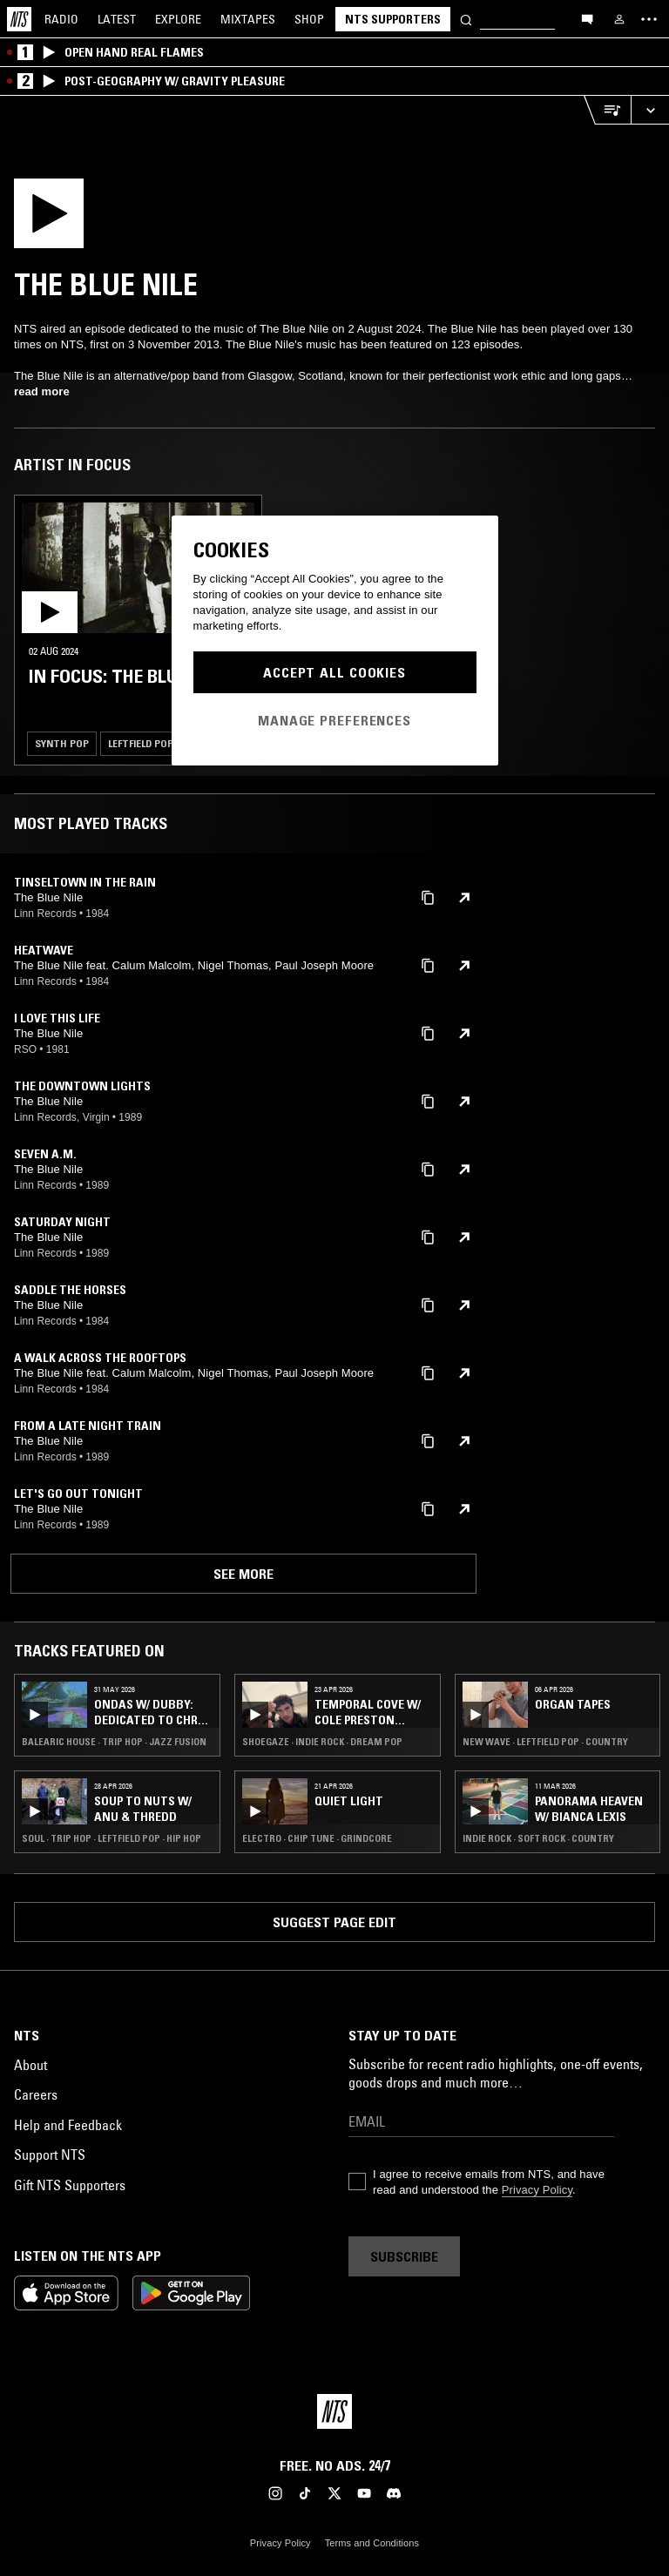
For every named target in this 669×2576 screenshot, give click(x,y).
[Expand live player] (650, 110)
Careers (35, 2094)
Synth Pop (62, 743)
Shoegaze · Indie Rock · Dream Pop (322, 1742)
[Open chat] (587, 18)
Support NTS (49, 2154)
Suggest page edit (334, 1922)
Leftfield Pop (140, 743)
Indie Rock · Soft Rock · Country (538, 1838)
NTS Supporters (393, 19)
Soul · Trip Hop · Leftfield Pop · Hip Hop (111, 1838)
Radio (61, 19)
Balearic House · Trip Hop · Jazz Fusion (114, 1742)
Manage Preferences (334, 720)
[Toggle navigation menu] (649, 19)
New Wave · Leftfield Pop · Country (545, 1742)
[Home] (19, 19)
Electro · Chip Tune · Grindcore (317, 1838)
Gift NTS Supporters (69, 2185)
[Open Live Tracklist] (607, 110)
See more (243, 1573)
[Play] (109, 218)
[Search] (466, 19)
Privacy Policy (537, 2189)
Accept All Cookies (334, 672)
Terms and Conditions (372, 2543)
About (30, 2065)
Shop (309, 19)
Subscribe (404, 2256)
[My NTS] (619, 19)
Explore (178, 19)
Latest (117, 19)
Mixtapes (247, 19)
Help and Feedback (68, 2125)
